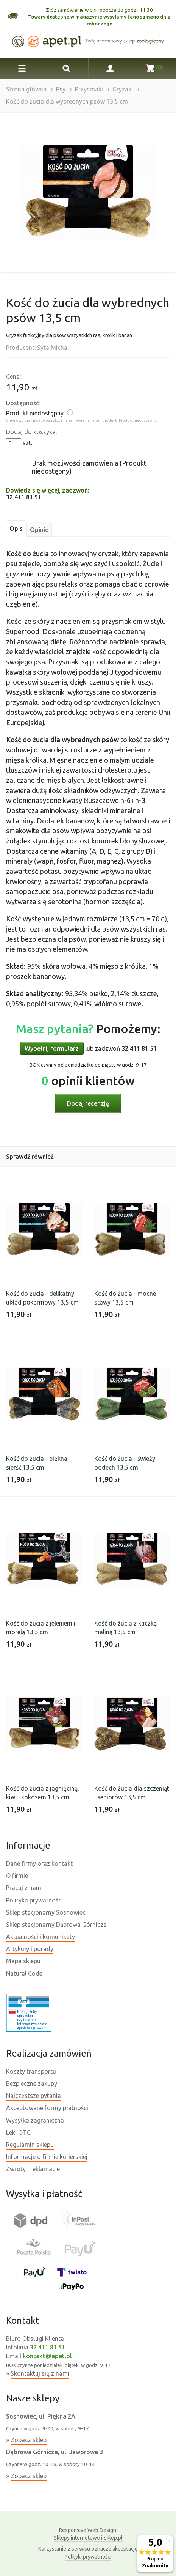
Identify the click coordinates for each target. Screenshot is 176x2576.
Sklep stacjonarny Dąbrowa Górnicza (56, 1924)
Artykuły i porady (29, 1948)
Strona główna (26, 89)
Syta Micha (52, 347)
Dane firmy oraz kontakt (39, 1863)
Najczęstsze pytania (33, 2095)
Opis (16, 528)
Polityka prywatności (34, 1900)
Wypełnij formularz (52, 1048)
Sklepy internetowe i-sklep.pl (88, 2533)
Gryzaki (122, 89)
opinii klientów (88, 1080)
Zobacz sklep (29, 2439)
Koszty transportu (31, 2071)
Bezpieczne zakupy (31, 2083)
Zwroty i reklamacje (33, 2168)
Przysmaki (89, 89)
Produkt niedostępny (35, 413)
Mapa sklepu (23, 1961)
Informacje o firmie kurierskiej (46, 2156)
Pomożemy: (88, 1028)
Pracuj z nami (24, 1887)
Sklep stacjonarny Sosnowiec (46, 1912)
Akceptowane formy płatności (47, 2107)
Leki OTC (18, 2132)
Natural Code (24, 1973)
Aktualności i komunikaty (40, 1936)
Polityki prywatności (88, 2557)
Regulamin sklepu (30, 2144)
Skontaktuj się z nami (40, 2373)
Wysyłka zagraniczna (35, 2120)
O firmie (17, 1875)
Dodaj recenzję (88, 1103)
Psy (60, 89)
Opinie (39, 529)
